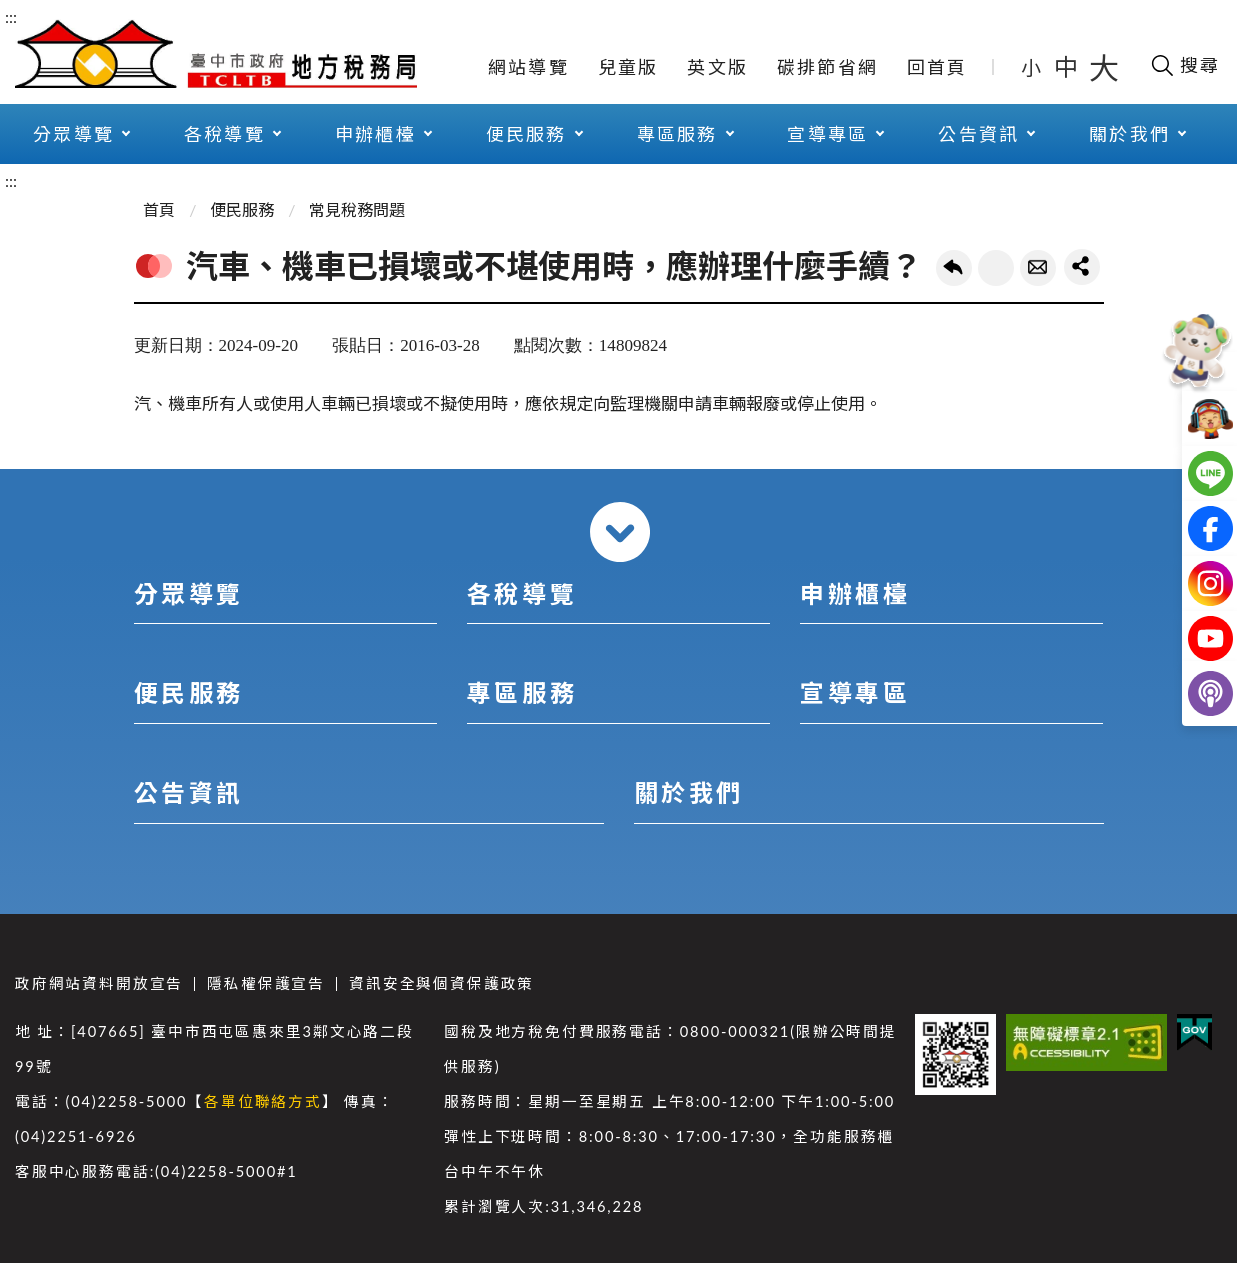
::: (11, 16)
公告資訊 (978, 134)
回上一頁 (954, 268)
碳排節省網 (827, 67)
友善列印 (996, 268)
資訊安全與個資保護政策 (441, 983)
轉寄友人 (1038, 268)
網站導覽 (528, 67)
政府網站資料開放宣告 (99, 983)
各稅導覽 (224, 134)
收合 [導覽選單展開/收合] (620, 532)
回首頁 (937, 67)
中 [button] (1068, 66)
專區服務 (677, 134)
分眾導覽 (73, 134)
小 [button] (1032, 67)
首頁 (159, 209)
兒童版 (628, 67)
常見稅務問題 (357, 209)
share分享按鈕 (1082, 267)
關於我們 (1129, 134)
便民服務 (526, 134)
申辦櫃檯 (375, 134)
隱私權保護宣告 (266, 983)
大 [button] (1104, 67)
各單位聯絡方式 (263, 1101)
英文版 (717, 67)
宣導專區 (827, 134)
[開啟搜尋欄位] (1184, 65)
